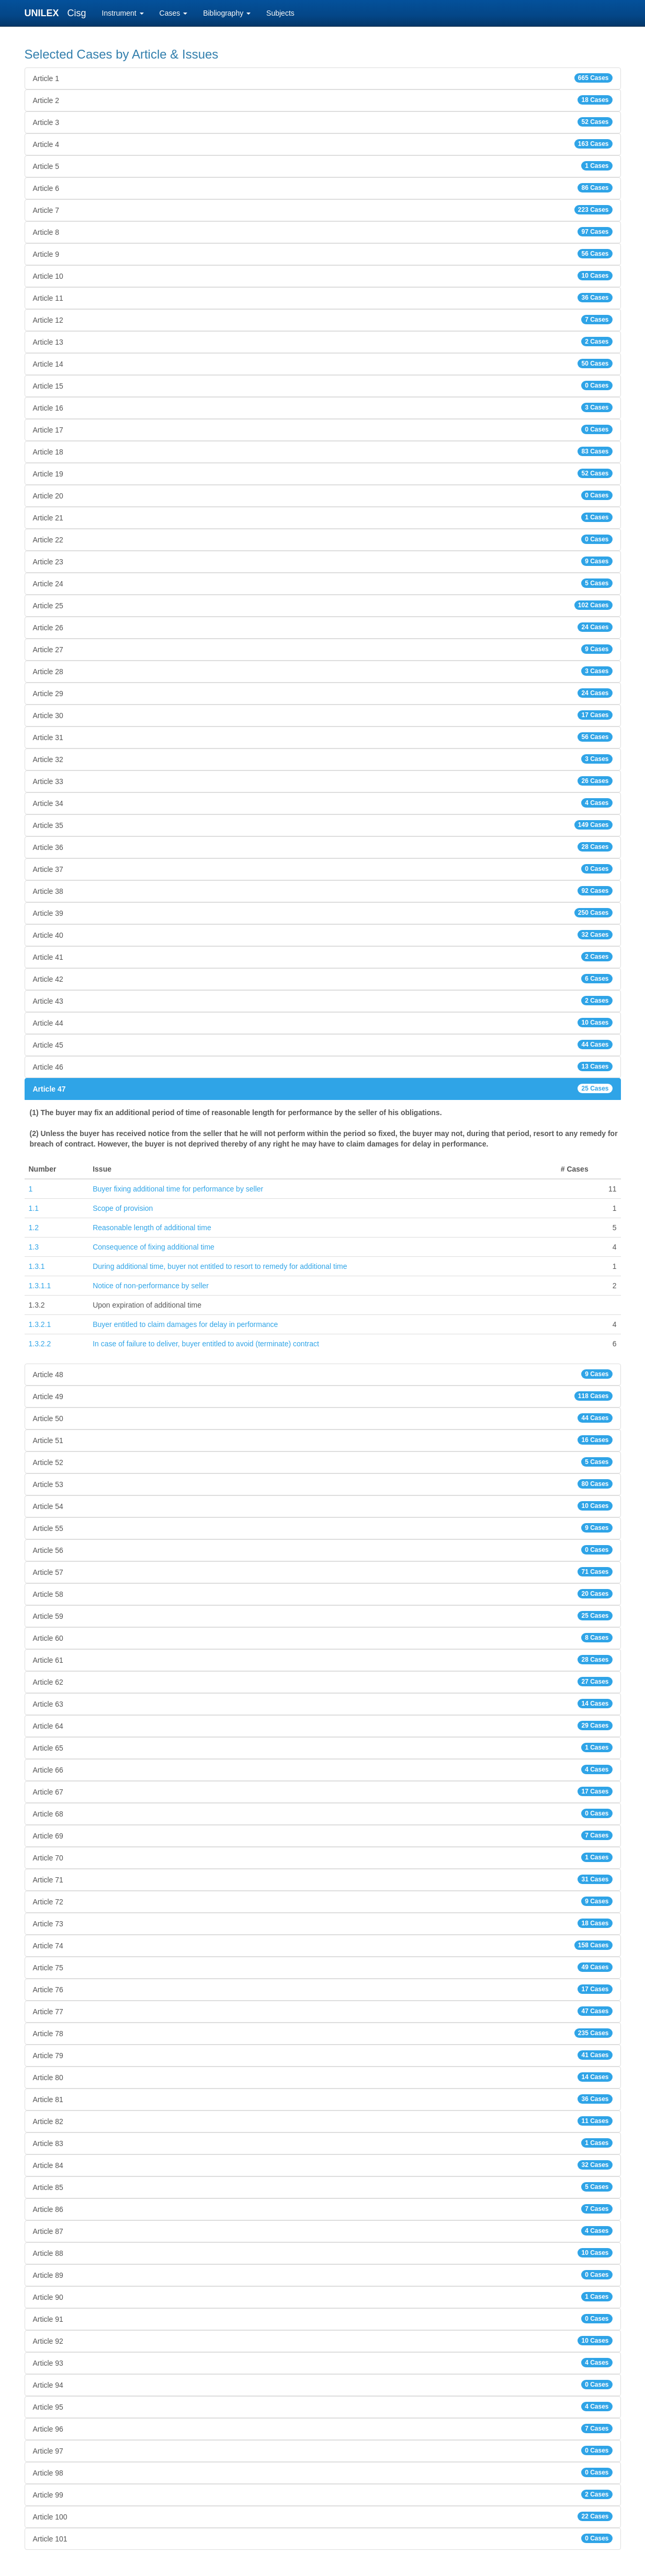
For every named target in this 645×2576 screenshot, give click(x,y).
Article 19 (323, 473)
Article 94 (323, 2384)
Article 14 (323, 363)
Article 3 (323, 122)
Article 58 (323, 1593)
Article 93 (323, 2362)
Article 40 (323, 934)
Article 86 (323, 2209)
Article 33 (323, 781)
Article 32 (323, 759)
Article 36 (323, 847)
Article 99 (323, 2494)
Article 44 (323, 1022)
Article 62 (323, 1681)
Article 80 (323, 2077)
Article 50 (323, 1418)
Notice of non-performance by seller (151, 1285)
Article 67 (323, 1791)
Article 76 (323, 1989)
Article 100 (323, 2516)
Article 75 (323, 1967)
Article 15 (323, 385)
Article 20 (323, 495)
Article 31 (323, 737)
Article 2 (323, 100)
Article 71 (323, 1879)
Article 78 (323, 2033)
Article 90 (323, 2296)
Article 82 (323, 2121)
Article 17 (323, 429)
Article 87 (323, 2230)
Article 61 (323, 1659)
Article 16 (323, 407)
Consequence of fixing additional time (153, 1247)
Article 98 (323, 2472)
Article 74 (323, 1945)
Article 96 (323, 2428)
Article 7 (323, 209)
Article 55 (323, 1528)
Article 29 (323, 693)
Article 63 (323, 1703)
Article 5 (323, 166)
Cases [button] (174, 13)
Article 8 (323, 231)
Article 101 (323, 2538)
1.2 (34, 1227)
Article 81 (323, 2099)
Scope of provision (123, 1208)
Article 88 (323, 2252)
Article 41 (323, 956)
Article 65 (323, 1747)
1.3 (34, 1247)
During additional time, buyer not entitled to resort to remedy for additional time (220, 1266)
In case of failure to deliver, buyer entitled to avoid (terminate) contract (206, 1344)
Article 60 (323, 1637)
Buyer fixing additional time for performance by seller (178, 1189)
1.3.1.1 (40, 1285)
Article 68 (323, 1813)
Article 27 (323, 649)
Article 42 (323, 978)
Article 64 (323, 1725)
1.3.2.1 (40, 1324)
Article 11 (323, 297)
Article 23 (323, 561)
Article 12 (323, 319)
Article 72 (323, 1901)
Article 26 (323, 627)
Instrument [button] (123, 13)
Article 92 (323, 2340)
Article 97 (323, 2450)
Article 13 (323, 341)
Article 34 (323, 803)
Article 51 (323, 1440)
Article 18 (323, 451)
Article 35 (323, 825)
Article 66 (323, 1769)
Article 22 (323, 539)
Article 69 (323, 1835)
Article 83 (323, 2143)
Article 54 (323, 1506)
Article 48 (323, 1374)
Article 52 (323, 1462)
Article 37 (323, 868)
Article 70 (323, 1857)
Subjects (280, 13)
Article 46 (323, 1066)
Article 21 (323, 517)
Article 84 (323, 2165)
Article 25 (323, 605)
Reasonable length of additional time (152, 1227)
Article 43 (323, 1000)
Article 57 (323, 1571)
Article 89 (323, 2274)
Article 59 (323, 1615)
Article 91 (323, 2318)
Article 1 (323, 78)
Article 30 (323, 715)
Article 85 (323, 2187)
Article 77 (323, 2011)
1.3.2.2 (40, 1344)
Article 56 (323, 1549)
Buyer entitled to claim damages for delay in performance (185, 1324)
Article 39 (323, 912)
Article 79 (323, 2055)
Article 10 (323, 275)
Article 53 (323, 1484)
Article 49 (323, 1396)
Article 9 (323, 253)
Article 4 (323, 144)
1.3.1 (37, 1266)
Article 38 (323, 890)
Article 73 (323, 1923)
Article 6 (323, 187)
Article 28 (323, 671)
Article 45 (323, 1044)
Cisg (76, 13)
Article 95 (323, 2406)
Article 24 (323, 583)
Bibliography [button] (227, 13)
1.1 (34, 1208)
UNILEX (44, 13)
